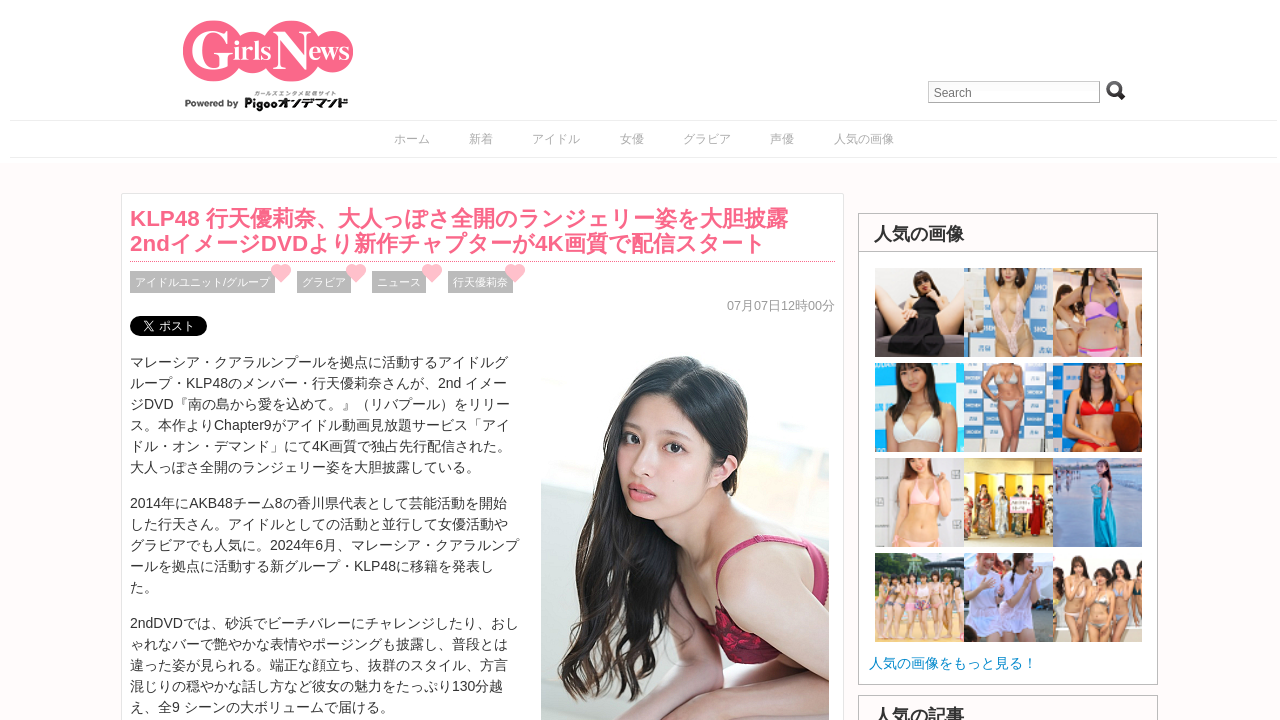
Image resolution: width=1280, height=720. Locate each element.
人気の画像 (864, 139)
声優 (782, 139)
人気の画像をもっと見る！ (953, 663)
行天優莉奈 (480, 282)
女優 (632, 139)
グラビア (707, 139)
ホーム (412, 139)
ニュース (399, 282)
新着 (481, 139)
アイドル (556, 139)
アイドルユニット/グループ (202, 282)
